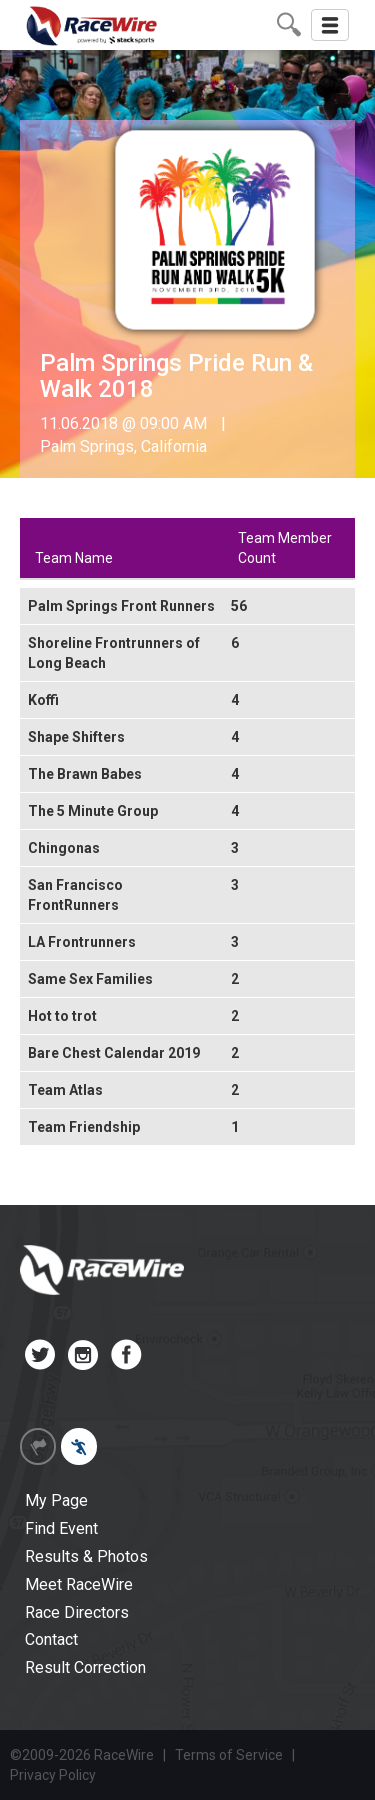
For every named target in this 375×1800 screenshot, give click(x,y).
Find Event (61, 1528)
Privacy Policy (53, 1775)
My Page (56, 1500)
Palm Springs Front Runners (121, 606)
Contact (51, 1639)
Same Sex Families (90, 979)
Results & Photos (86, 1556)
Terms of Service (229, 1755)
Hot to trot (62, 1016)
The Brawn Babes (85, 774)
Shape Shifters (76, 737)
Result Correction (85, 1667)
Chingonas (64, 848)
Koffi (43, 700)
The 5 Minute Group (93, 811)
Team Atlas (65, 1090)
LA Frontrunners (82, 942)
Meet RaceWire (79, 1584)
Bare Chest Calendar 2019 (114, 1053)
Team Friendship (84, 1127)
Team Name (74, 558)
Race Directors (77, 1612)
